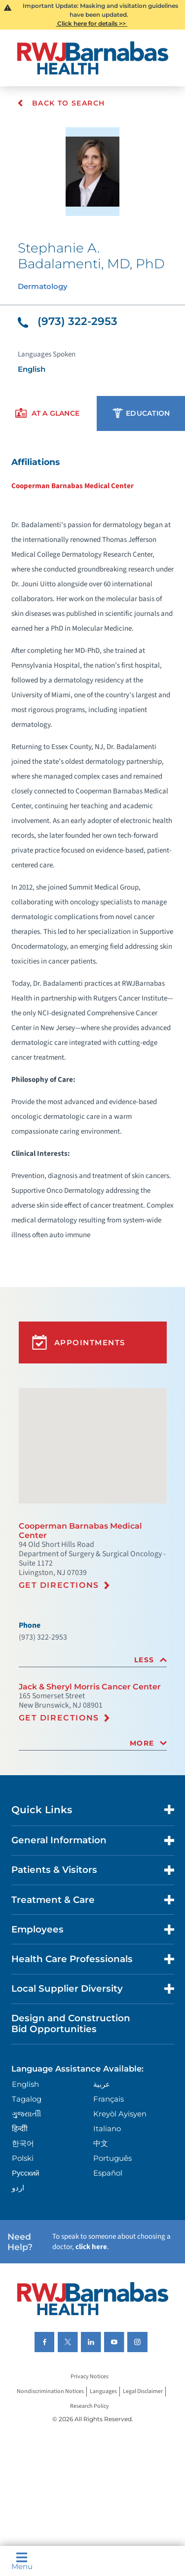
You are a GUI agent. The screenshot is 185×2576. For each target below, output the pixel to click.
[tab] (93, 1660)
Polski (23, 2158)
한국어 (23, 2143)
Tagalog (26, 2099)
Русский (25, 2173)
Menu (22, 2561)
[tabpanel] (92, 848)
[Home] (92, 57)
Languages (103, 2392)
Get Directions (59, 1585)
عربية (101, 2084)
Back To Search (61, 103)
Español (107, 2173)
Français (108, 2099)
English (25, 2084)
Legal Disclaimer (143, 2392)
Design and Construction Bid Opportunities (70, 2023)
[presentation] (47, 413)
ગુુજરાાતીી (26, 2113)
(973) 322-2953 (67, 321)
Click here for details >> (91, 23)
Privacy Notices (90, 2377)
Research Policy (89, 2406)
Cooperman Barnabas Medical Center (72, 486)
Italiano (107, 2128)
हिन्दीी (20, 2128)
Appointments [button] (78, 1342)
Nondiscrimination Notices (50, 2392)
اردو (18, 2187)
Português (112, 2158)
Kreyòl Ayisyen (120, 2113)
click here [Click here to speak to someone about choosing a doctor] (91, 2247)
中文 (100, 2143)
